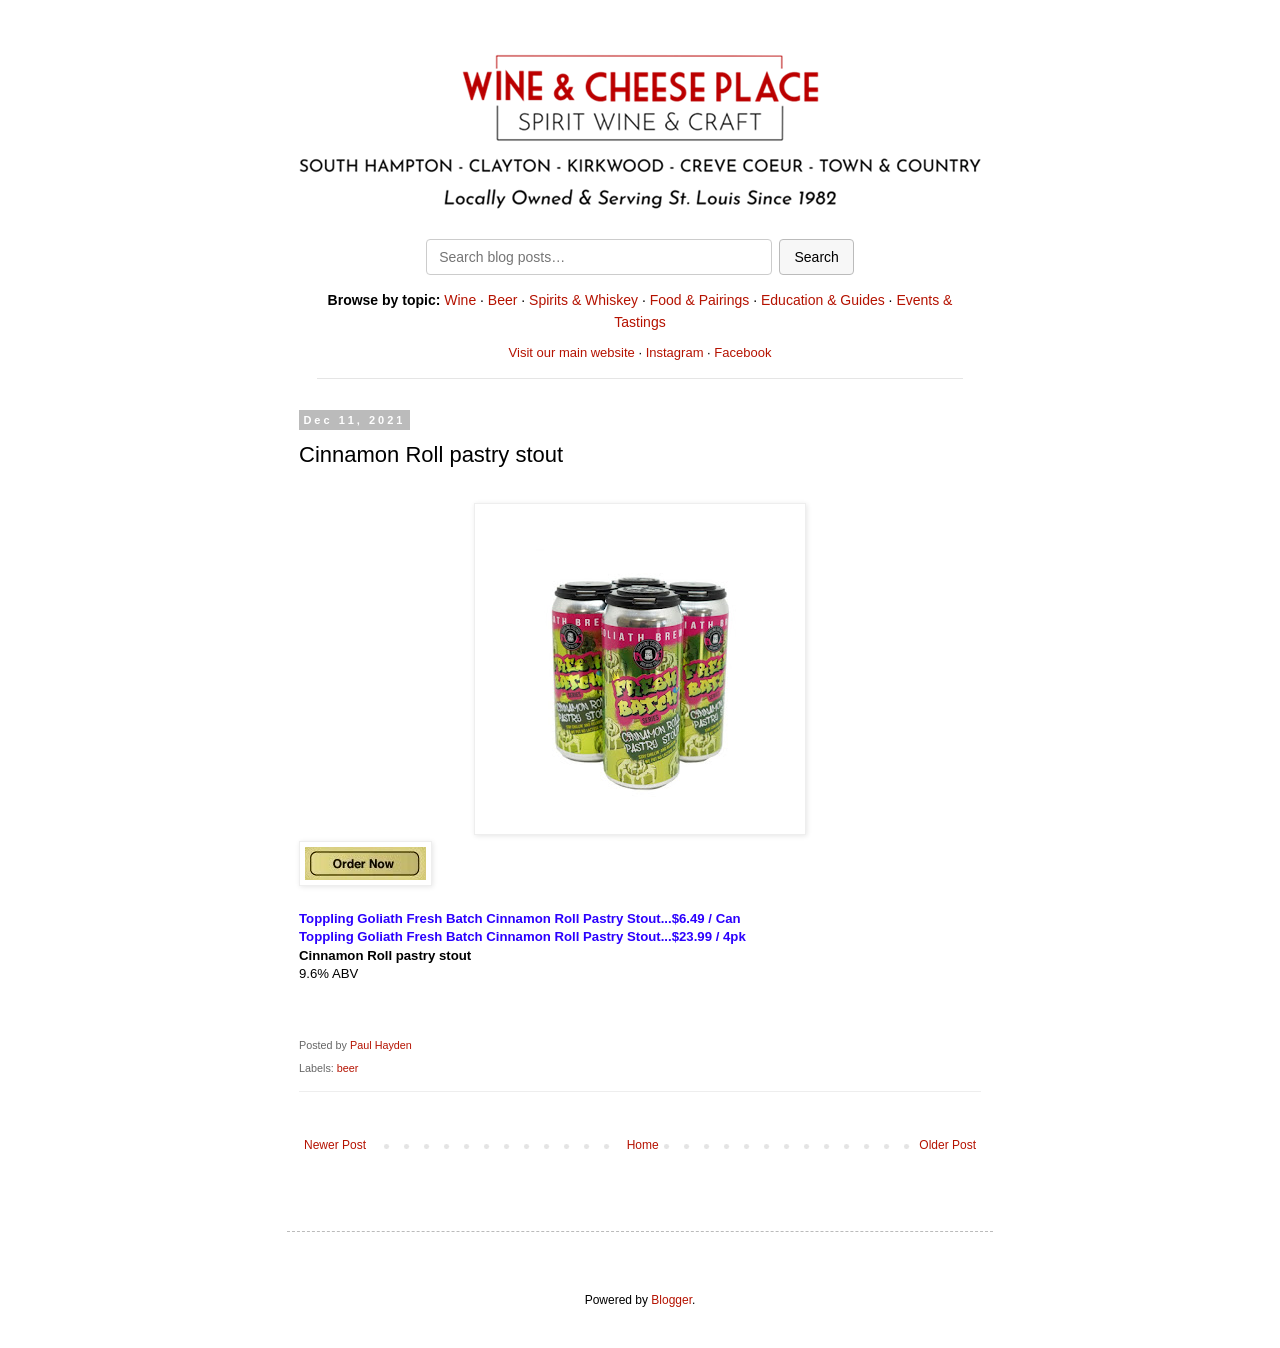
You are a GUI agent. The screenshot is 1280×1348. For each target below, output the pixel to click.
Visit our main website (572, 352)
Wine (460, 300)
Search (816, 257)
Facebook (742, 352)
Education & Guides (823, 300)
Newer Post (335, 1145)
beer (348, 1068)
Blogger (671, 1300)
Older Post (947, 1145)
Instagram (675, 352)
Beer (503, 300)
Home (643, 1145)
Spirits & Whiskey (583, 300)
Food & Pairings (700, 300)
